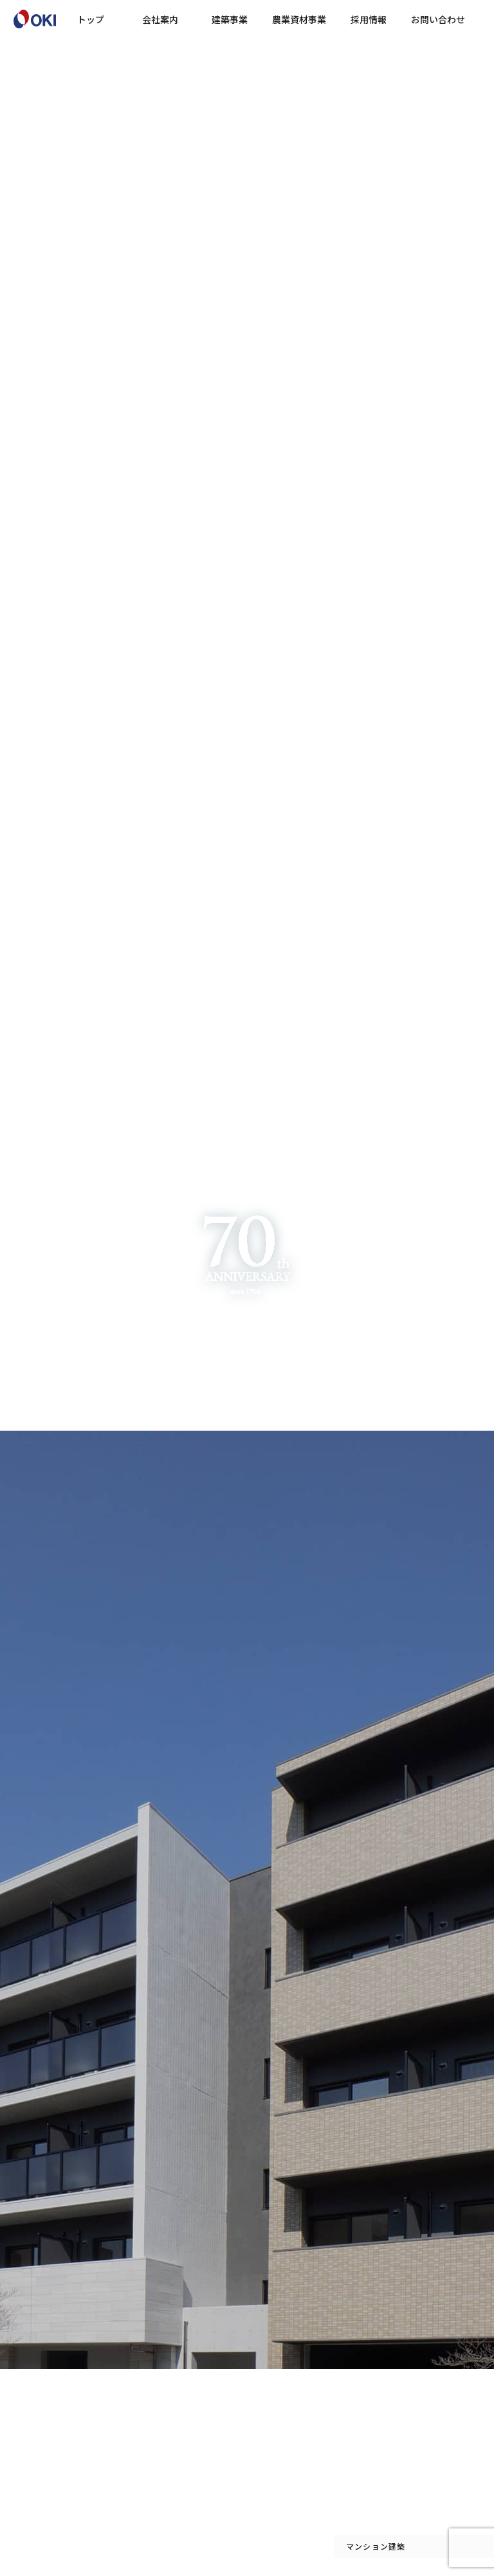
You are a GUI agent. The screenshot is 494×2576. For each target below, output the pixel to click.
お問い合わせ (438, 19)
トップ (90, 19)
